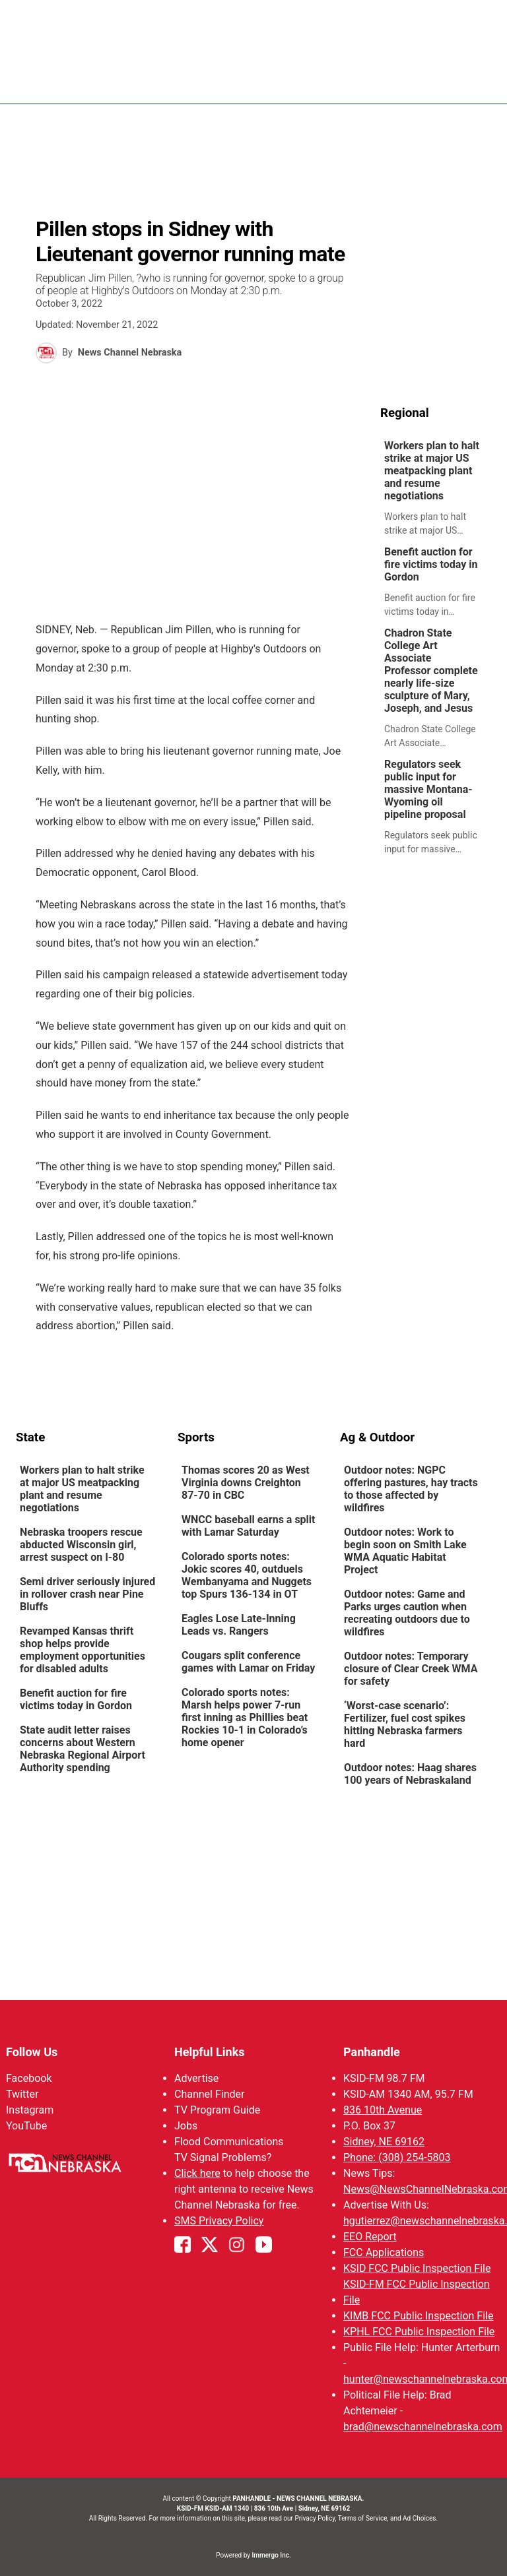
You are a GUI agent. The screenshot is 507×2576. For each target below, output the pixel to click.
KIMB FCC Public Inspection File (418, 2315)
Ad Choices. (420, 2518)
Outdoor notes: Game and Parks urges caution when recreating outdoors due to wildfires (407, 1613)
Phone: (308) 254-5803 (397, 2157)
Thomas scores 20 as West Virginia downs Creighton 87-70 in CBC (246, 1482)
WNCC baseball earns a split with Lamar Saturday (249, 1525)
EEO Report (370, 2236)
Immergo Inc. (271, 2555)
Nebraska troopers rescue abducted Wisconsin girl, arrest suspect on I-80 (81, 1544)
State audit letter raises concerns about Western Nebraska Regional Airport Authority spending (82, 1749)
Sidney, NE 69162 (383, 2141)
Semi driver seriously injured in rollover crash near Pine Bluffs (87, 1594)
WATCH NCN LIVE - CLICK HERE (253, 16)
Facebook (28, 2078)
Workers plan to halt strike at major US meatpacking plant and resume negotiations (431, 470)
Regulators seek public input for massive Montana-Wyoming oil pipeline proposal (428, 789)
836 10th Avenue (382, 2110)
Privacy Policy (314, 2518)
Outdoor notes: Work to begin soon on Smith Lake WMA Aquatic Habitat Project (405, 1551)
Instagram (29, 2110)
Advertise (196, 2078)
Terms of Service (363, 2518)
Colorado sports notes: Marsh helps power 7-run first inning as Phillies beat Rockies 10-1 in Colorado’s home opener (245, 1717)
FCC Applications (383, 2252)
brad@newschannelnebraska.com (422, 2426)
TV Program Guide (217, 2110)
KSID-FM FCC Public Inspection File (416, 2292)
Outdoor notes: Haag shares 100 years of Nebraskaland (410, 1773)
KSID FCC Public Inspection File (416, 2268)
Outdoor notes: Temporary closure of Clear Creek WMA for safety (410, 1668)
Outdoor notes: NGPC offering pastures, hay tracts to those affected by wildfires (411, 1489)
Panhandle (371, 2052)
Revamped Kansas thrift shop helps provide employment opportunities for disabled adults (82, 1650)
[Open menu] (481, 80)
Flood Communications (229, 2141)
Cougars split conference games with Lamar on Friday (248, 1661)
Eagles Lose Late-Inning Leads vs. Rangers (239, 1624)
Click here (197, 2173)
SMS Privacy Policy (218, 2221)
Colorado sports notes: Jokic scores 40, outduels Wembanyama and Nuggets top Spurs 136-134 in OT (247, 1575)
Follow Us (31, 2052)
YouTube (26, 2126)
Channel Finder (209, 2094)
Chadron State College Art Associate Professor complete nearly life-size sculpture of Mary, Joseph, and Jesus (431, 670)
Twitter (22, 2094)
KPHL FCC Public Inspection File (418, 2331)
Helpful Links (209, 2052)
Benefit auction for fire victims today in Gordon (430, 564)
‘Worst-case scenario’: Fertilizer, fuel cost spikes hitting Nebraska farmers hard (404, 1724)
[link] (435, 488)
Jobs (185, 2126)
